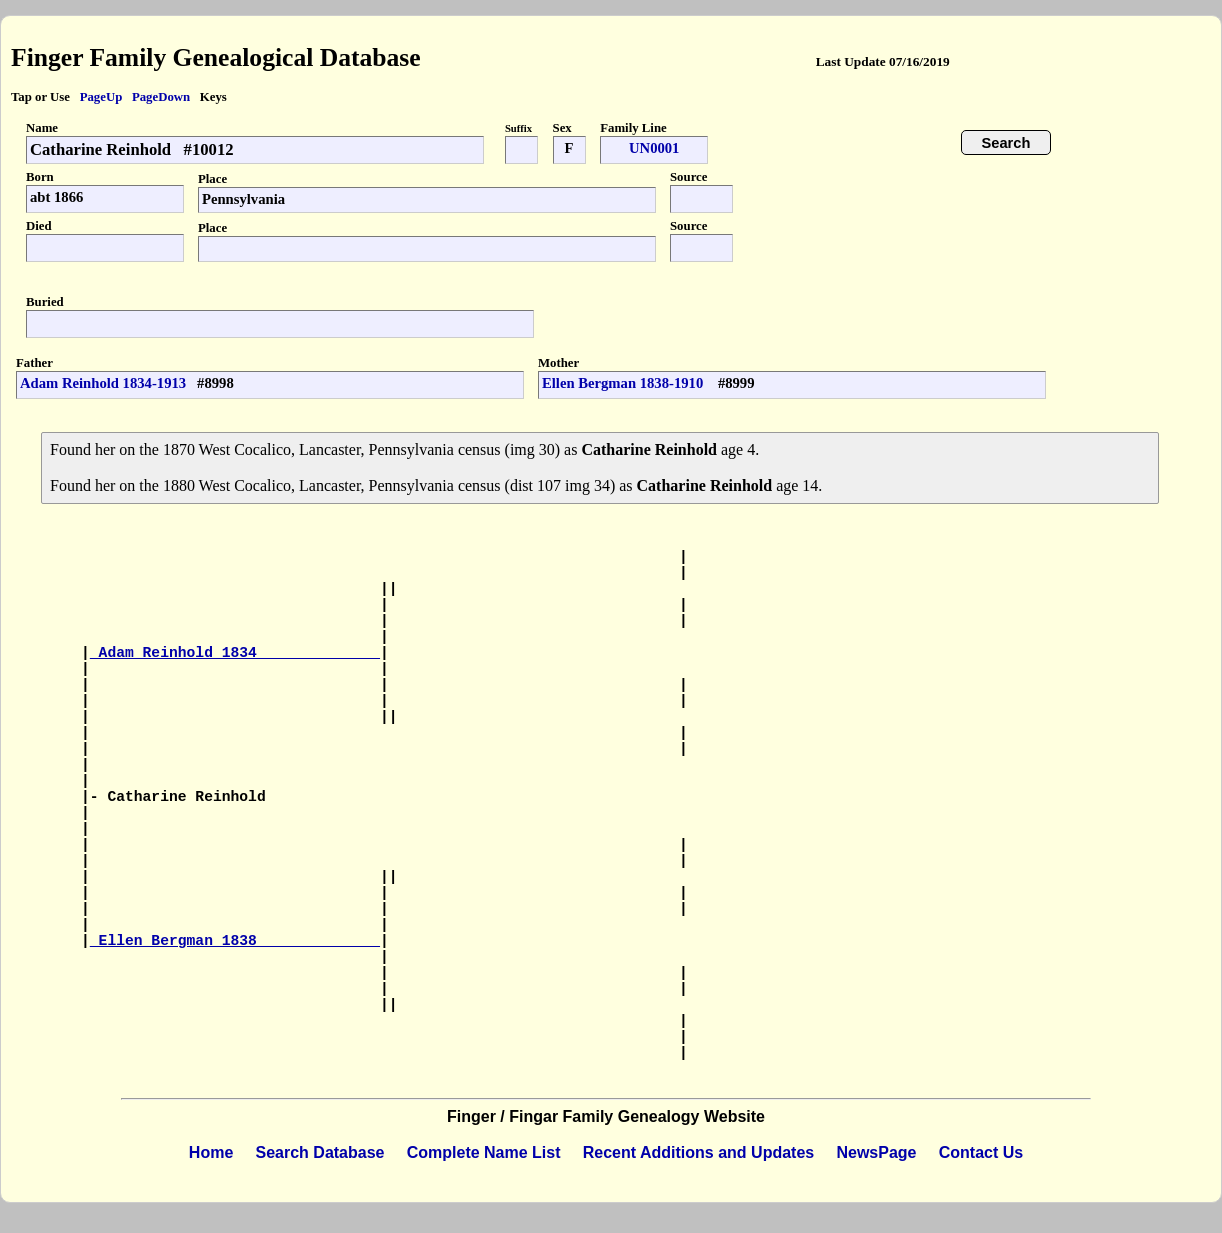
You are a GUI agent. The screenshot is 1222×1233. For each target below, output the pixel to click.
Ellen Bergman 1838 (235, 941)
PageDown (161, 97)
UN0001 (654, 148)
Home (211, 1152)
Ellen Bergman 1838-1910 (624, 383)
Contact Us (981, 1152)
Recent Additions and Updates (698, 1152)
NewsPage (876, 1152)
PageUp (101, 97)
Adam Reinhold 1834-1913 (103, 383)
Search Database (320, 1152)
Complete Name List (484, 1152)
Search (1006, 143)
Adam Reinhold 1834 (235, 653)
